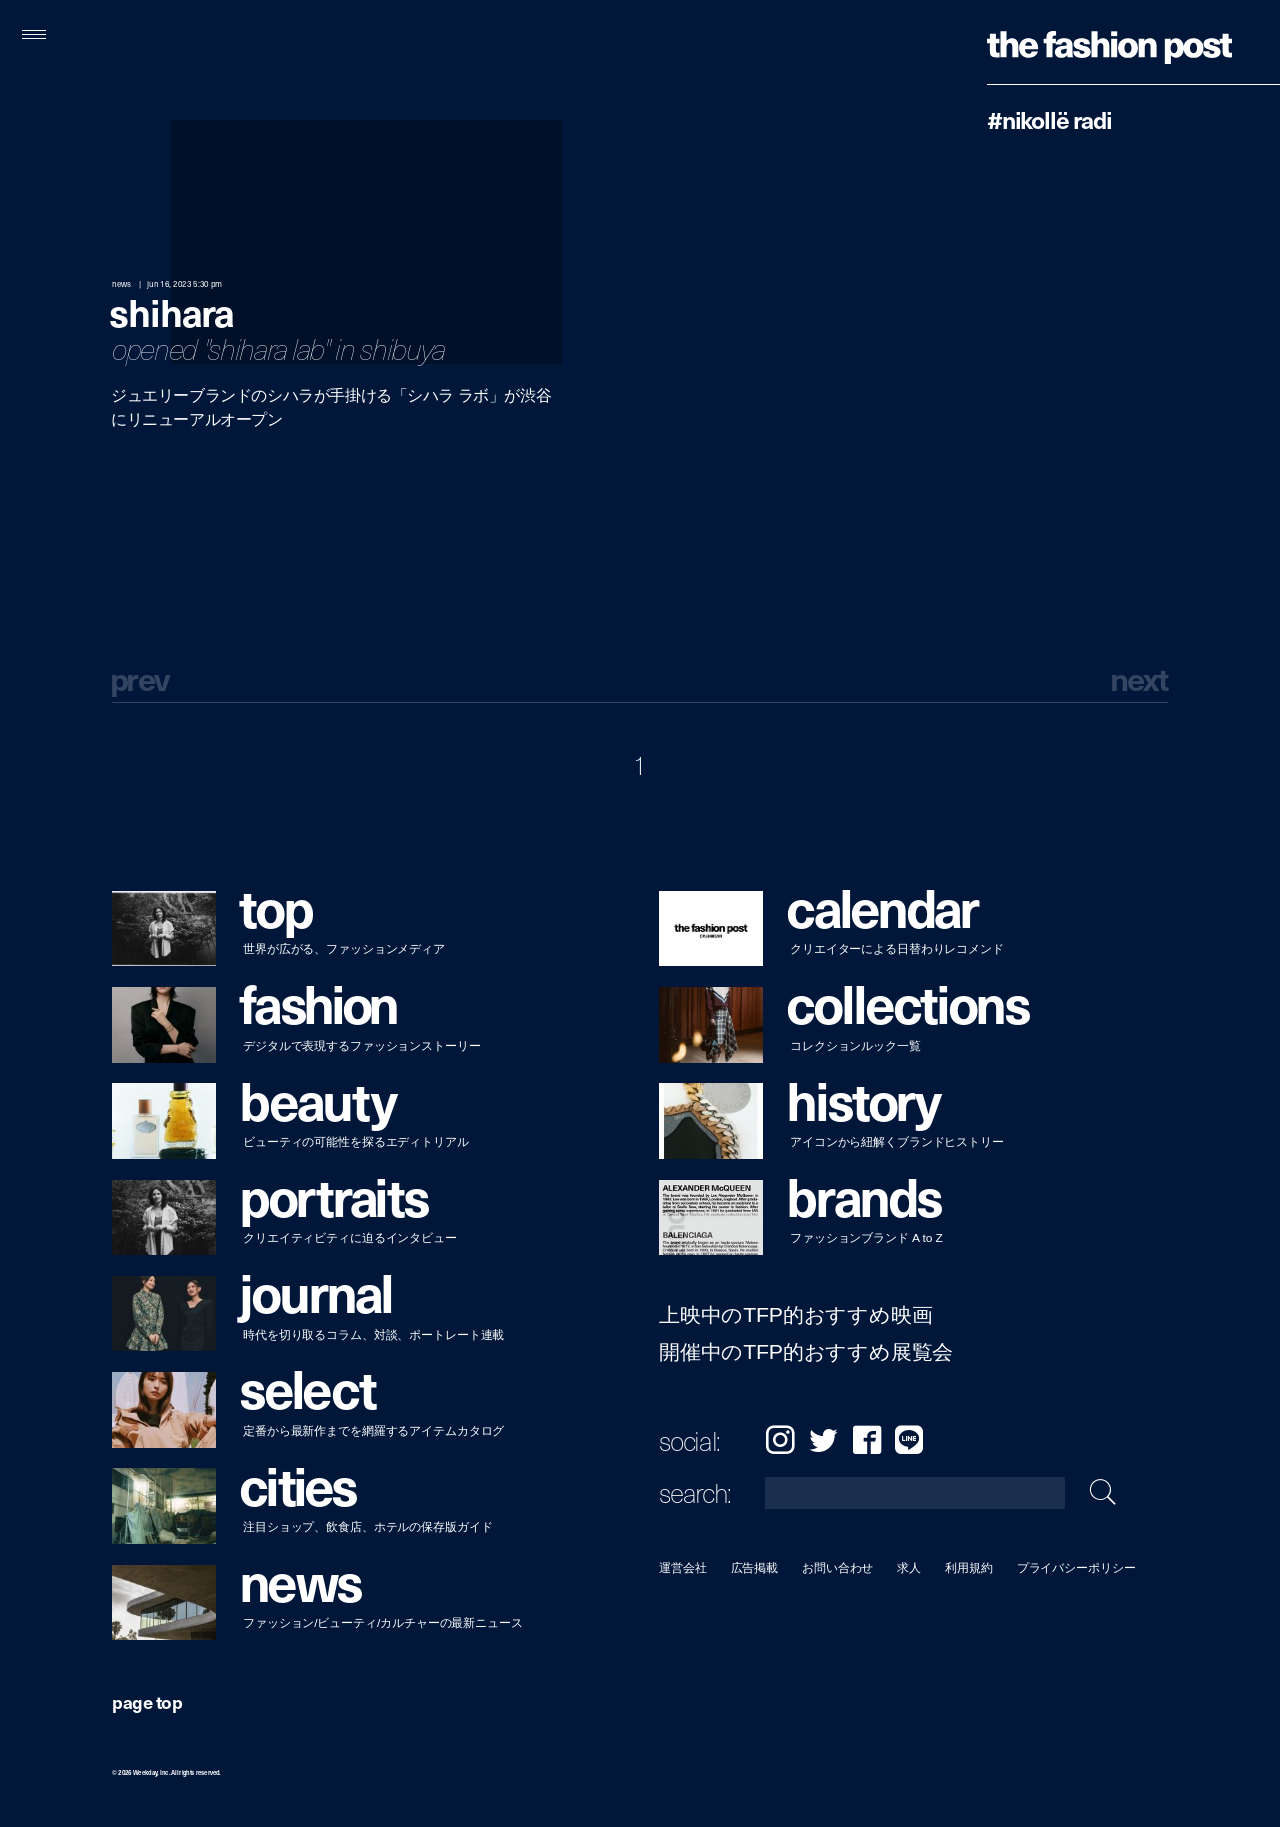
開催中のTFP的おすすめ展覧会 (806, 1352)
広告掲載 (755, 1567)
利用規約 (969, 1567)
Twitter (823, 1439)
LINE (909, 1439)
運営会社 (683, 1567)
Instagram (780, 1439)
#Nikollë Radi (1049, 119)
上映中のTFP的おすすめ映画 (795, 1315)
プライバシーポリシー (1076, 1567)
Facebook (867, 1439)
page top (147, 1701)
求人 (910, 1567)
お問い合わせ (837, 1567)
